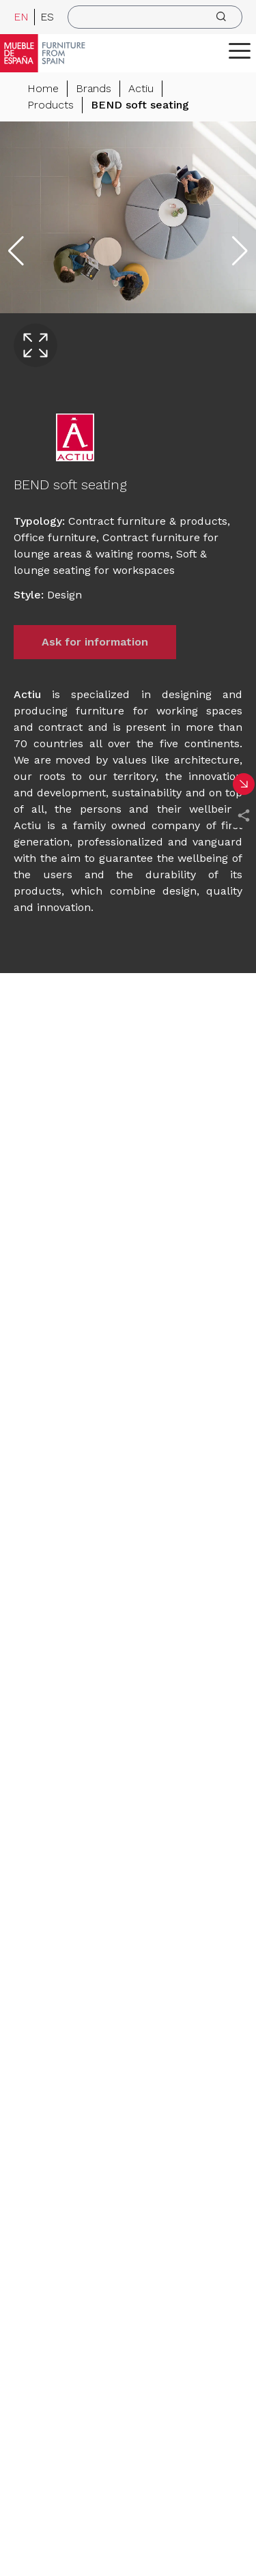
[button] (239, 50)
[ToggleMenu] (239, 50)
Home (43, 88)
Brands (93, 88)
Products (50, 104)
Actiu (141, 88)
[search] (155, 17)
